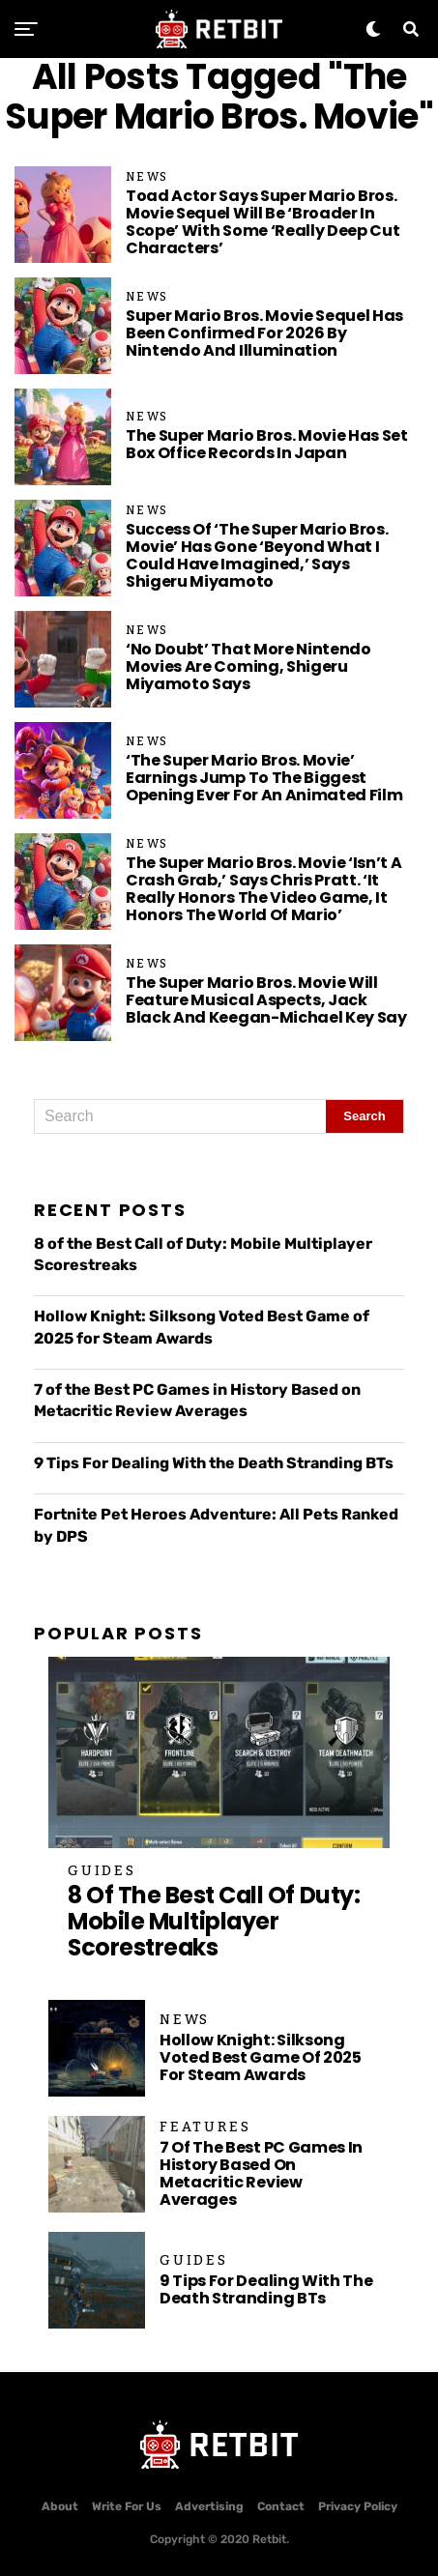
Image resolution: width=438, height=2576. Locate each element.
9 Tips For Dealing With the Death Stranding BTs (214, 1463)
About (60, 2506)
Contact (281, 2506)
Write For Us (126, 2506)
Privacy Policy (357, 2506)
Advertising (209, 2506)
